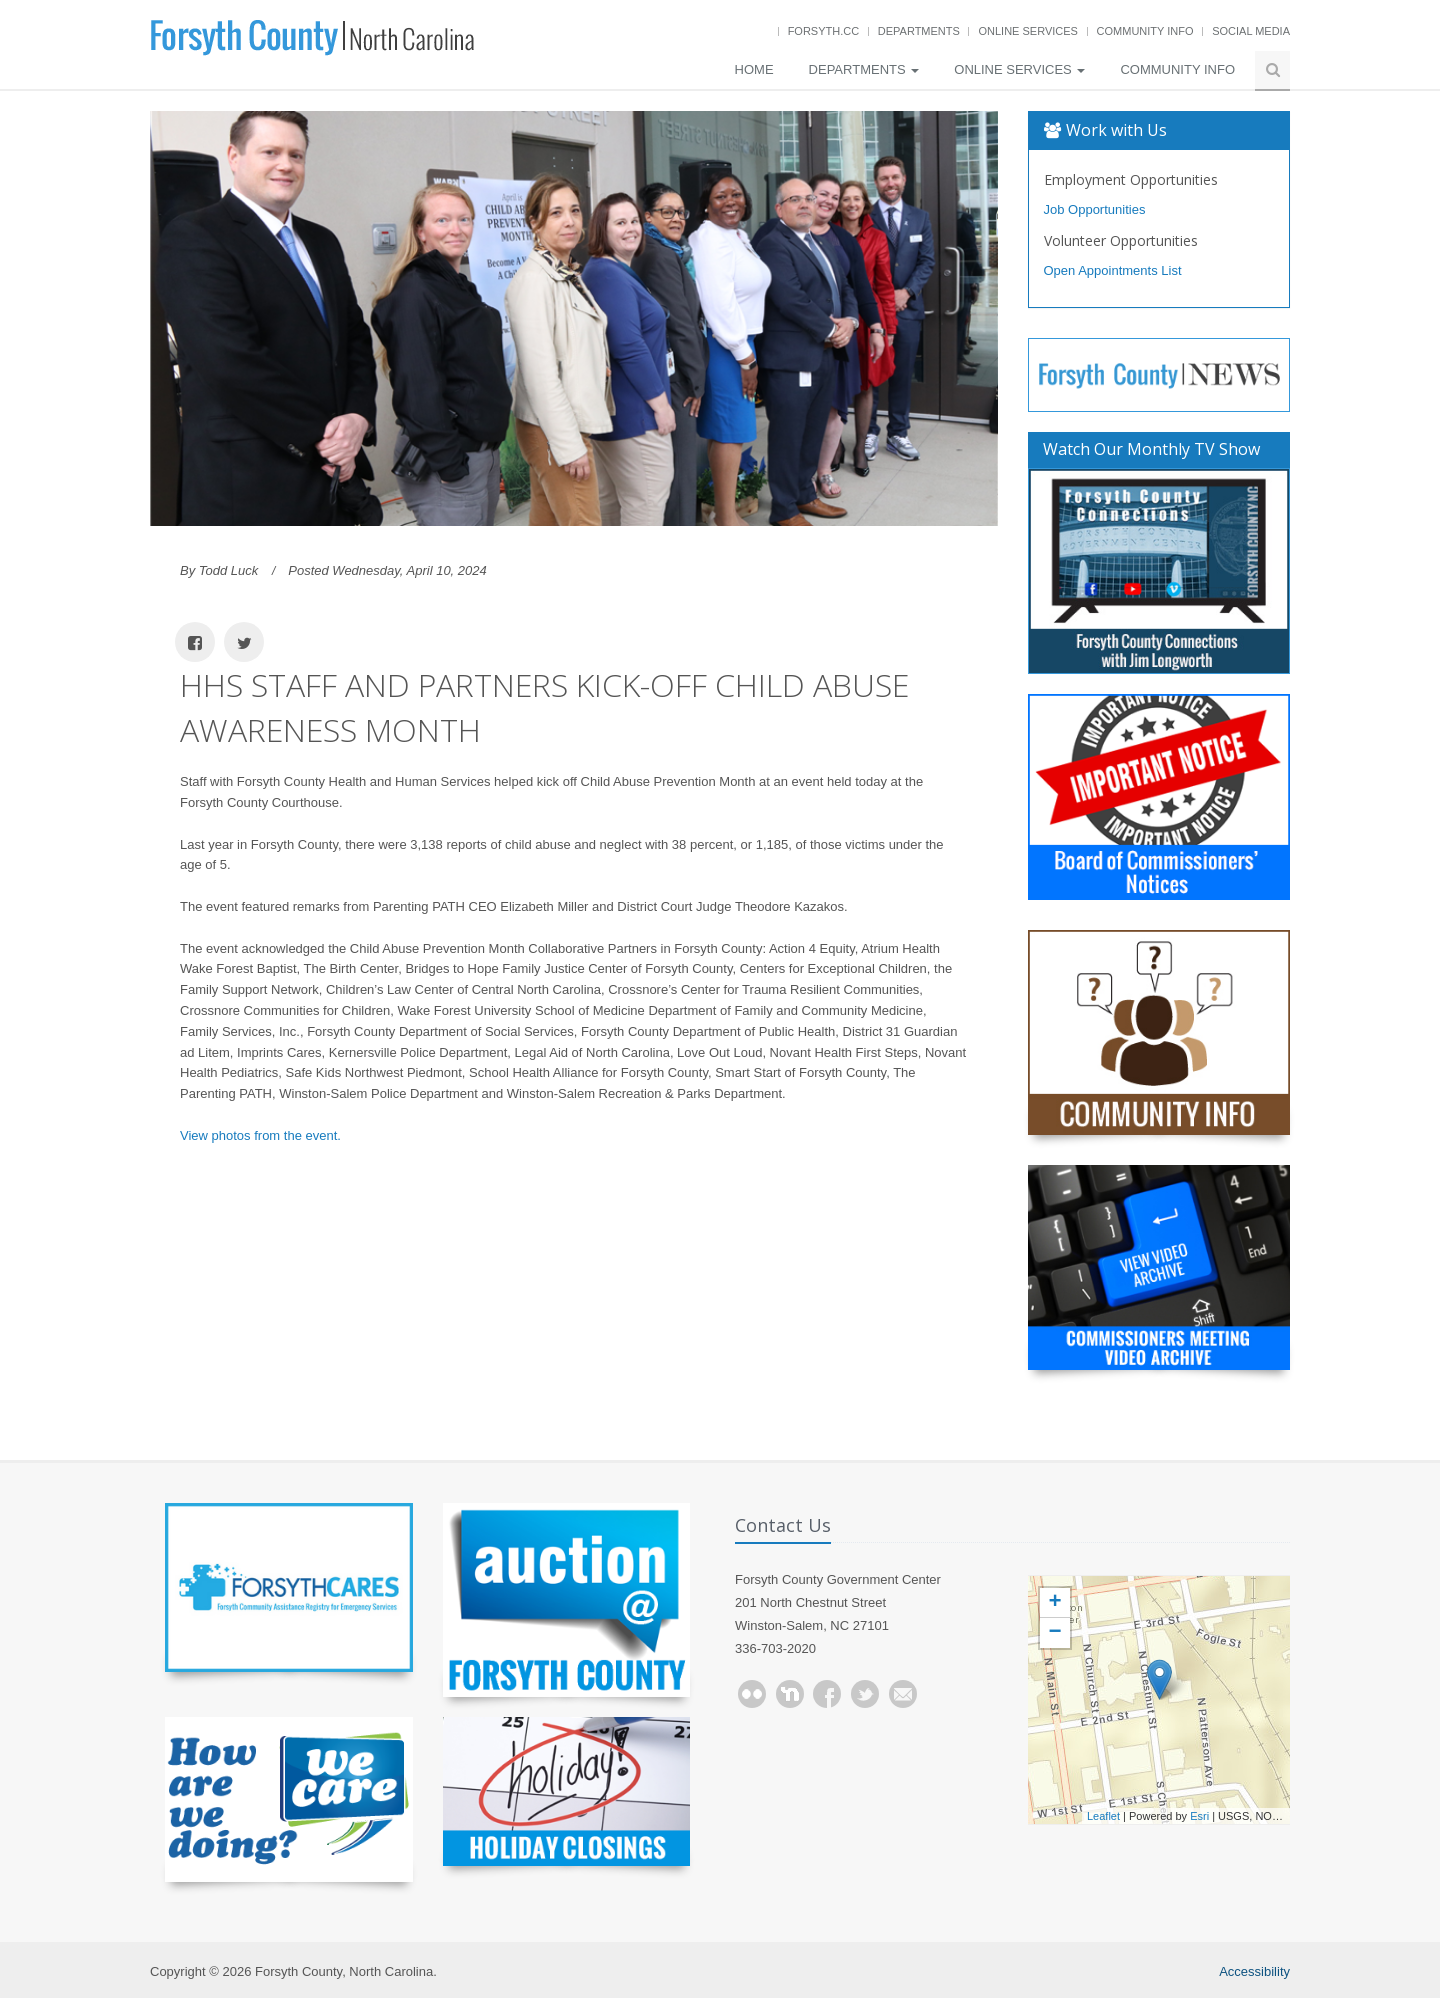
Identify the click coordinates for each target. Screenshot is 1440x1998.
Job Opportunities (1095, 209)
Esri (1199, 1816)
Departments (919, 31)
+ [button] (1054, 1603)
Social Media (1251, 31)
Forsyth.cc (824, 31)
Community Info (1145, 31)
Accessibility (1254, 1971)
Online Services (1027, 31)
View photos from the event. (260, 1135)
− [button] (1054, 1633)
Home (754, 69)
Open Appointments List (1113, 270)
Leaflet (1103, 1816)
